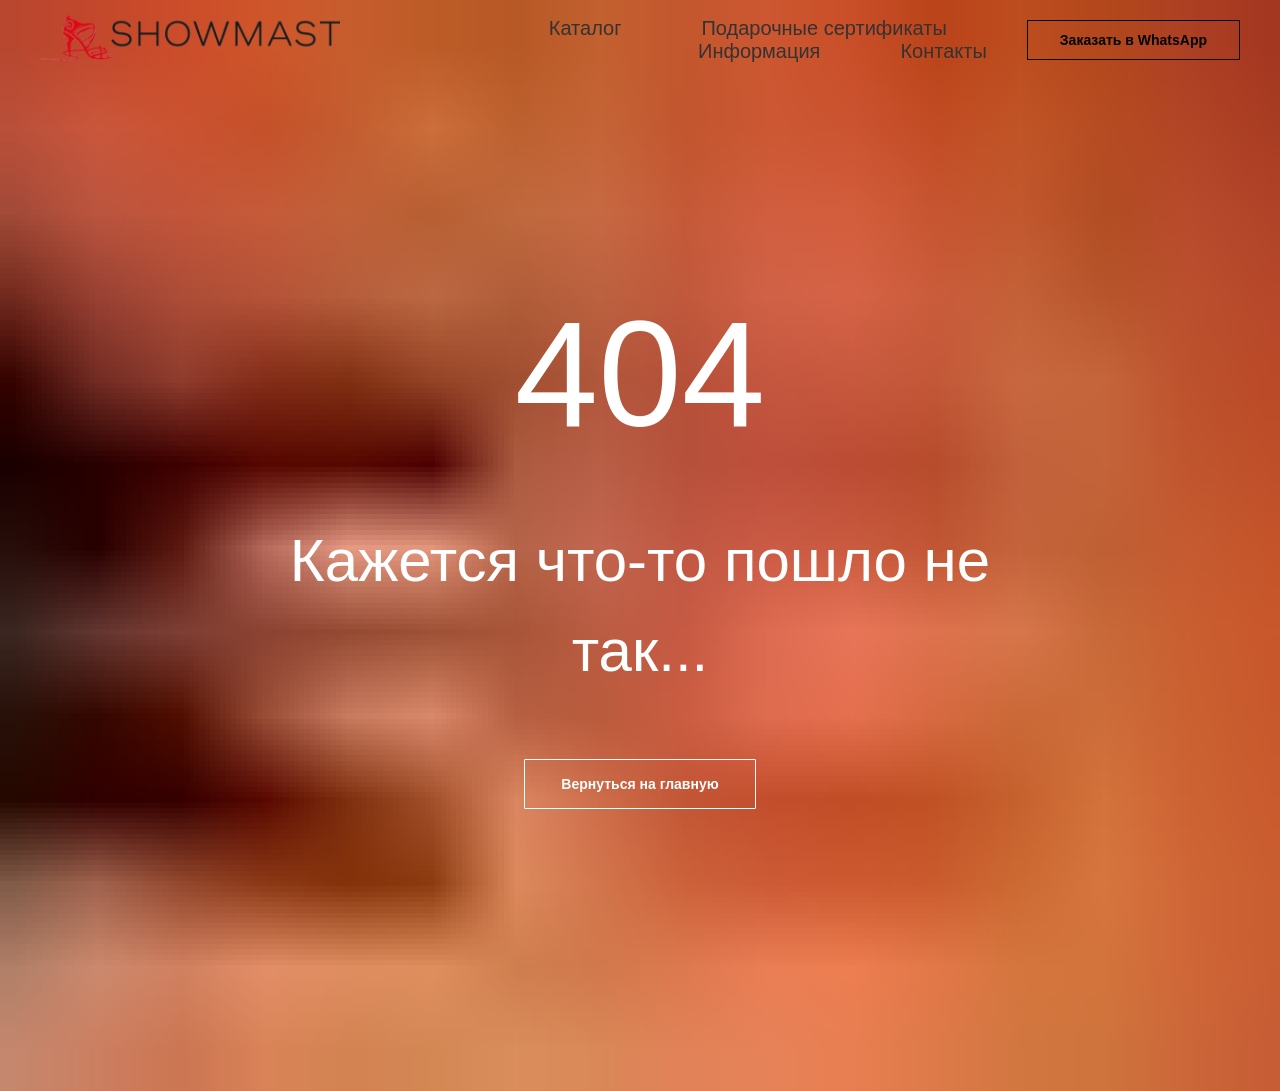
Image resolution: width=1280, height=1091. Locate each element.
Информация (759, 51)
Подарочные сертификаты (823, 28)
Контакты (943, 51)
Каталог (585, 28)
